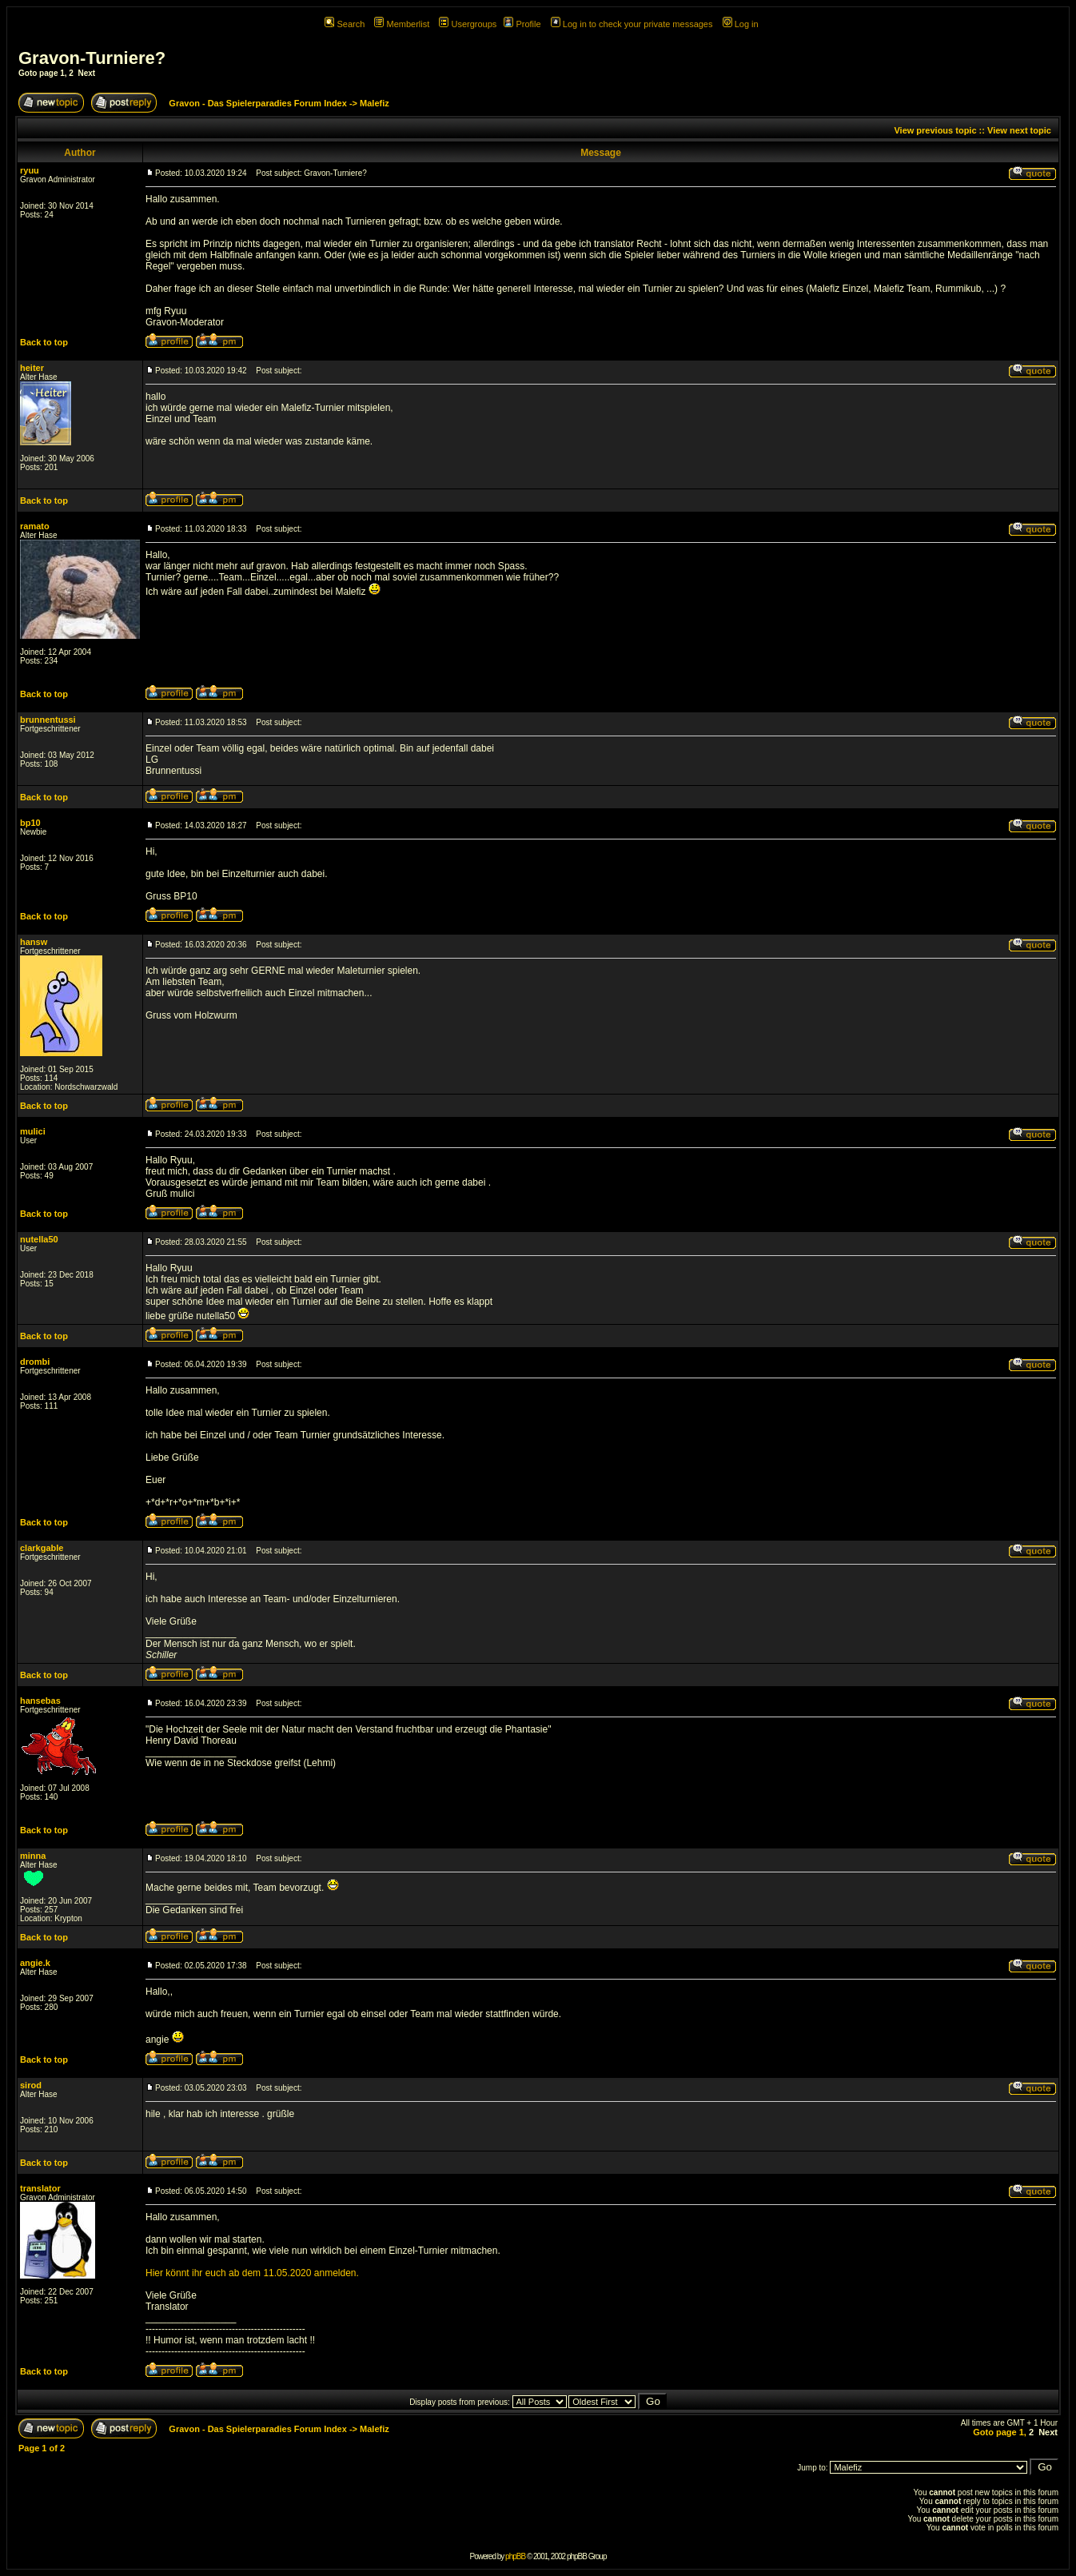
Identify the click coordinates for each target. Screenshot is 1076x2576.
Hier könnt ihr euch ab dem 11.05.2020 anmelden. (252, 2273)
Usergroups (467, 24)
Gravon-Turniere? (91, 58)
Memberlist (401, 24)
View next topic (1019, 130)
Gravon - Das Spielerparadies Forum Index (258, 103)
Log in (741, 24)
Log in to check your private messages (632, 24)
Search (345, 24)
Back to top (44, 342)
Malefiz (374, 103)
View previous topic (935, 130)
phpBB (515, 2556)
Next (86, 73)
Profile (522, 24)
